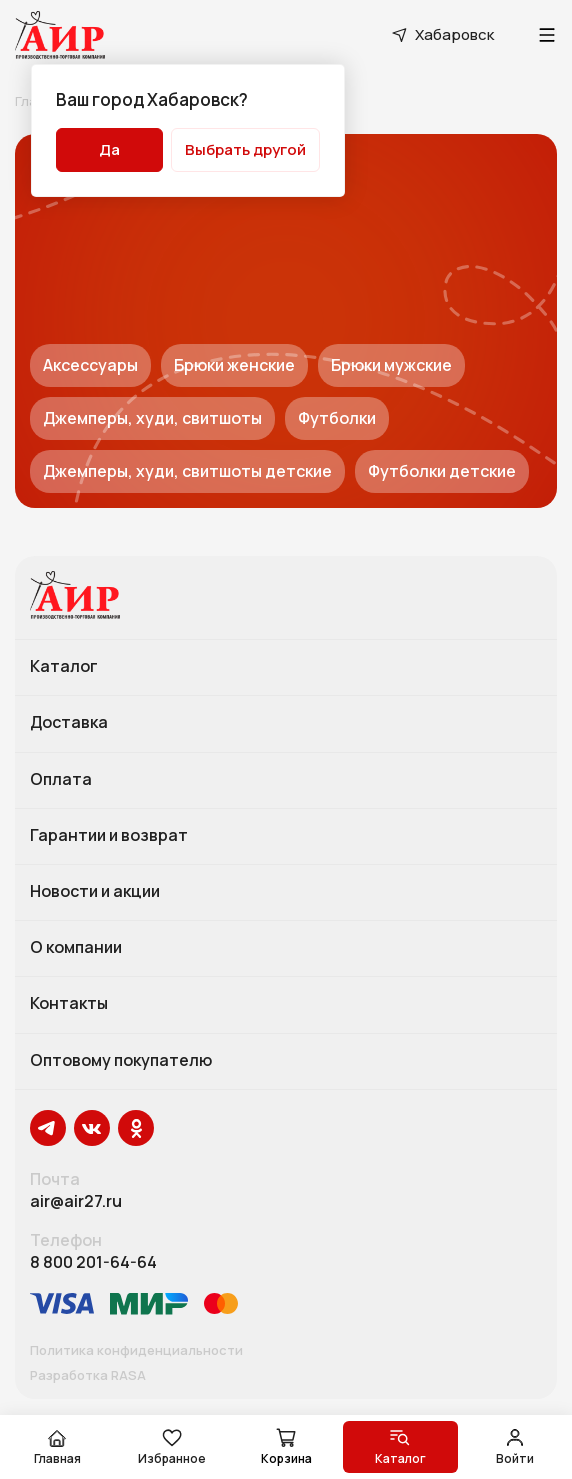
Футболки (337, 418)
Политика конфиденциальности (136, 1351)
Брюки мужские (391, 365)
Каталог (64, 667)
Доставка (69, 723)
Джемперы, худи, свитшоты (152, 418)
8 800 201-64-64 (93, 1262)
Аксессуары (90, 365)
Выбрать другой (245, 149)
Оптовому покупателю (121, 1061)
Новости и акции (95, 892)
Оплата (61, 780)
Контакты (69, 1004)
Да (109, 149)
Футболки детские (442, 471)
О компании (76, 948)
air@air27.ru (76, 1201)
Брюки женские (234, 365)
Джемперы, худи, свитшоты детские (187, 471)
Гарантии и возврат (109, 836)
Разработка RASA (88, 1376)
